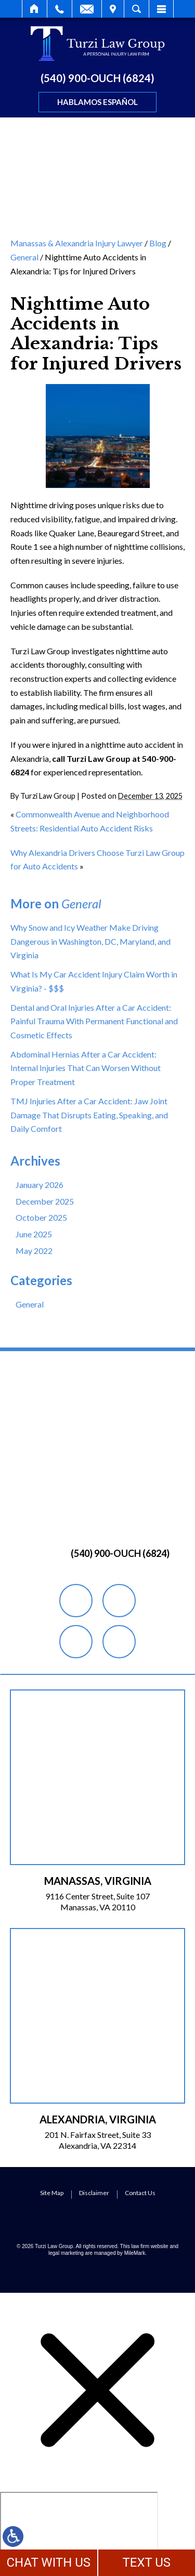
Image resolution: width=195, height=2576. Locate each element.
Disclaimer (94, 2193)
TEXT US (146, 2562)
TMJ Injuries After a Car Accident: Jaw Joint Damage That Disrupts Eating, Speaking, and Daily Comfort (89, 1114)
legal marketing (66, 2253)
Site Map (51, 2193)
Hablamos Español (97, 102)
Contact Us (140, 2193)
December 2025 (45, 1201)
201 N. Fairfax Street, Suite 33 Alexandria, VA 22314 (98, 2140)
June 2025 (34, 1234)
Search (136, 9)
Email (86, 9)
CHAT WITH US (48, 2562)
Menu (161, 9)
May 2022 (34, 1251)
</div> (79, 2532)
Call (59, 9)
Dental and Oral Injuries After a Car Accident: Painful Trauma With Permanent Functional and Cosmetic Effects (94, 1021)
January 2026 (39, 1185)
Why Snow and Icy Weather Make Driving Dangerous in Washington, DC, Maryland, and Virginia (90, 941)
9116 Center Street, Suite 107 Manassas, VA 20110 (97, 1901)
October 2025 (41, 1217)
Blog (157, 243)
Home (34, 9)
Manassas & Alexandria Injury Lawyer (76, 243)
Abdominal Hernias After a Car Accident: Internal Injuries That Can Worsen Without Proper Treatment (85, 1068)
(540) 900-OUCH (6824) (97, 78)
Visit (113, 9)
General (24, 257)
